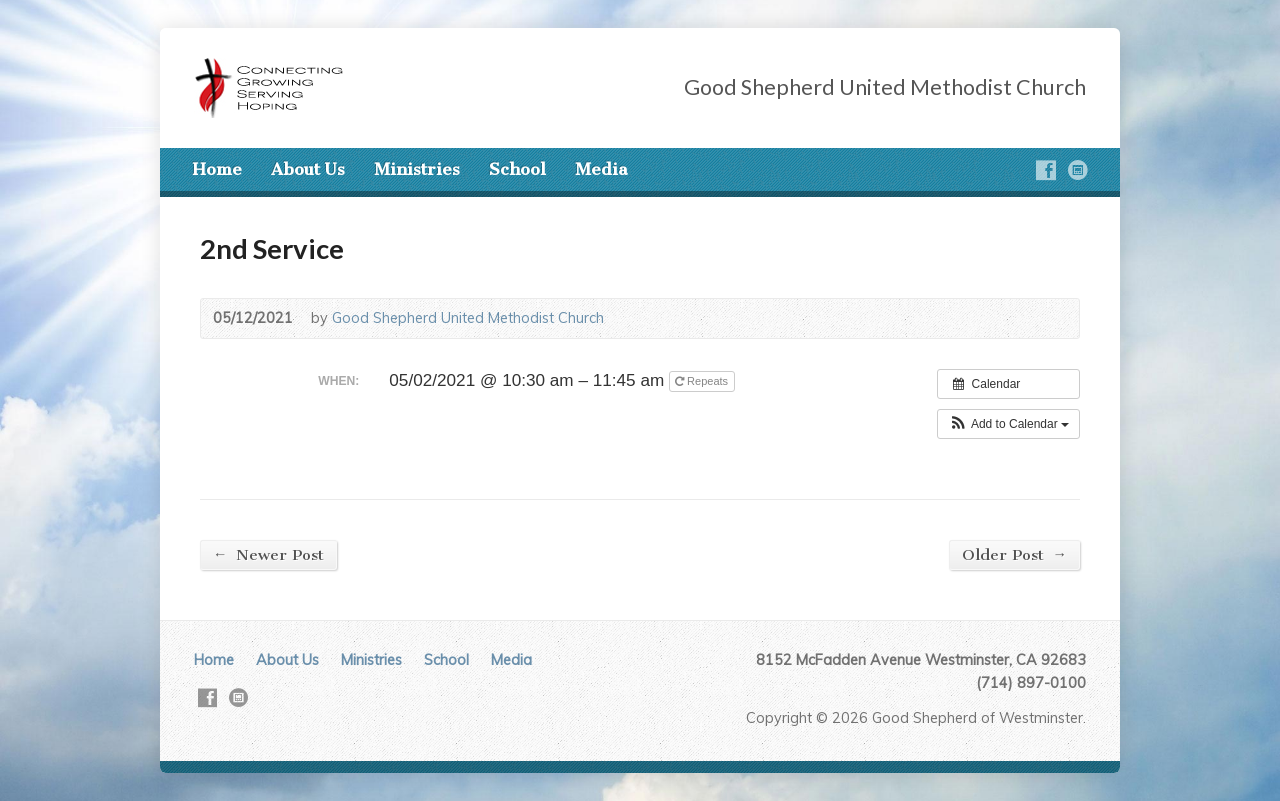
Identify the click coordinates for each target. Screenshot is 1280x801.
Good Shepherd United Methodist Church (468, 318)
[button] (1008, 424)
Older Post (1014, 554)
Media (601, 169)
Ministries (417, 169)
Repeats (703, 381)
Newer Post (268, 554)
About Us (308, 169)
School (517, 169)
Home (217, 169)
